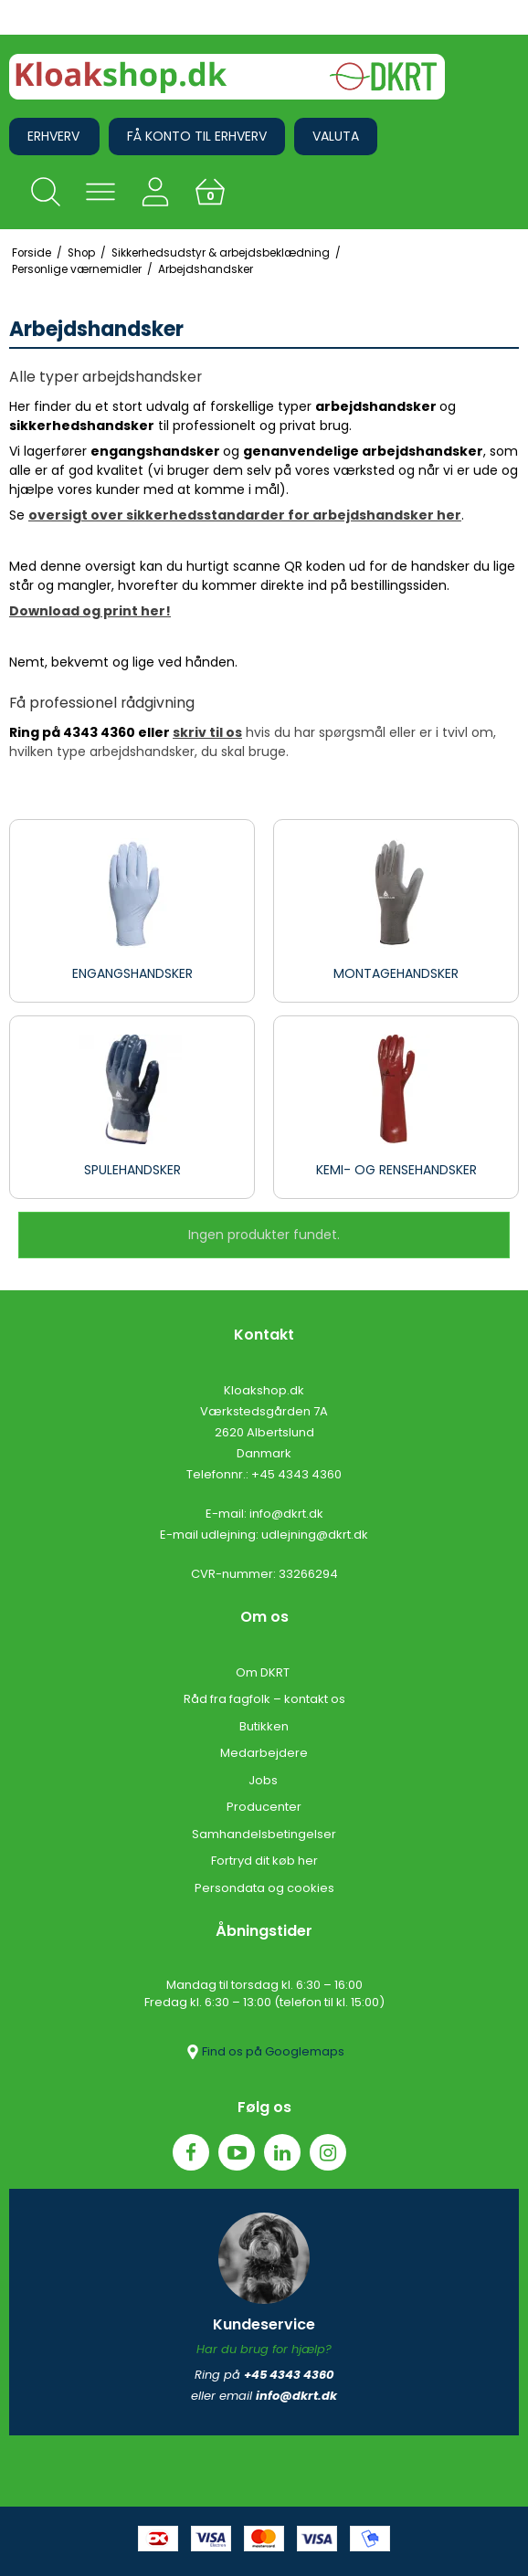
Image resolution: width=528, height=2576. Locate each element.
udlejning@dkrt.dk (314, 1534)
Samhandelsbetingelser (264, 1834)
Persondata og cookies (264, 1888)
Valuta (335, 136)
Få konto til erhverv (197, 136)
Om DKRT (264, 1672)
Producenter (264, 1806)
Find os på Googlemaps (264, 2052)
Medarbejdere (264, 1752)
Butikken (264, 1726)
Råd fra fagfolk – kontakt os (264, 1699)
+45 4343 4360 (296, 1474)
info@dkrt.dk (286, 1513)
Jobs (264, 1780)
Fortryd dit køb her (264, 1860)
